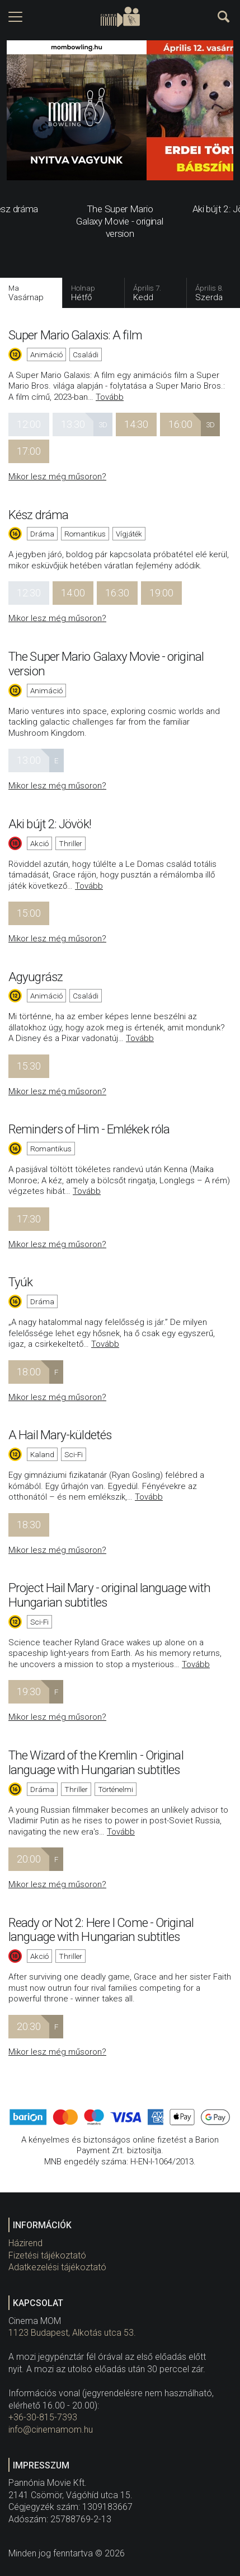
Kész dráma (38, 514)
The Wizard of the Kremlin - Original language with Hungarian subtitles (95, 1762)
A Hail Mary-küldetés (59, 1434)
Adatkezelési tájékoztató (57, 2267)
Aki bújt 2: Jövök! (49, 823)
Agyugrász (35, 976)
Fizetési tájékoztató (47, 2255)
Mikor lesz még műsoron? (57, 477)
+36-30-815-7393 (42, 2417)
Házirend (25, 2243)
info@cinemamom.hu (50, 2429)
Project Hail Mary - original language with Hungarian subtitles (109, 1594)
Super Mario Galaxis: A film (75, 335)
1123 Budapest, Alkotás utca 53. (72, 2332)
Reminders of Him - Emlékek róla (89, 1129)
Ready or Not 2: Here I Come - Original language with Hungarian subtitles (101, 1929)
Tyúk (20, 1282)
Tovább (110, 397)
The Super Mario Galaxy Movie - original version (106, 663)
